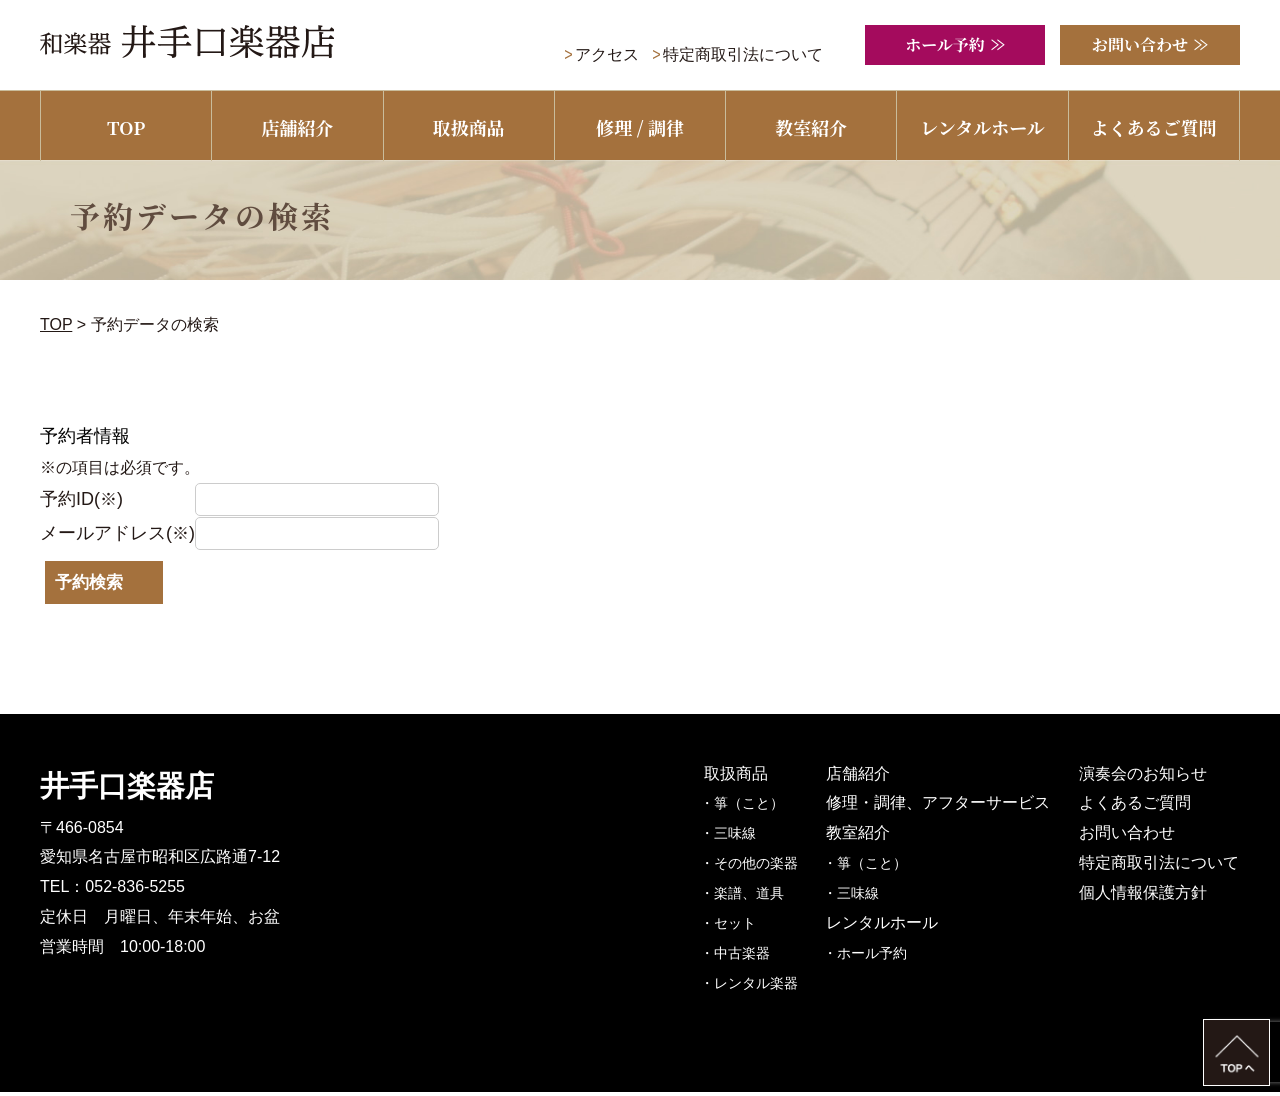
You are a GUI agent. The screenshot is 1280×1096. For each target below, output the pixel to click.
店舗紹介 (297, 127)
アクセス (607, 54)
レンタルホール (982, 127)
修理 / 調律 (640, 127)
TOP (126, 127)
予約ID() (82, 499)
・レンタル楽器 (758, 987)
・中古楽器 (744, 957)
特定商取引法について (743, 54)
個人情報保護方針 (1144, 896)
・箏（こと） (751, 807)
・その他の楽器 (758, 867)
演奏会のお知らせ (1144, 777)
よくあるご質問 (1154, 127)
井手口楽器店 (127, 790)
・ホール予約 (874, 957)
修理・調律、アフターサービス (944, 806)
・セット (737, 927)
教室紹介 (811, 127)
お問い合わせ (1128, 836)
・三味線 (737, 837)
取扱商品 (469, 127)
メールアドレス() (118, 533)
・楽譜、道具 (751, 897)
